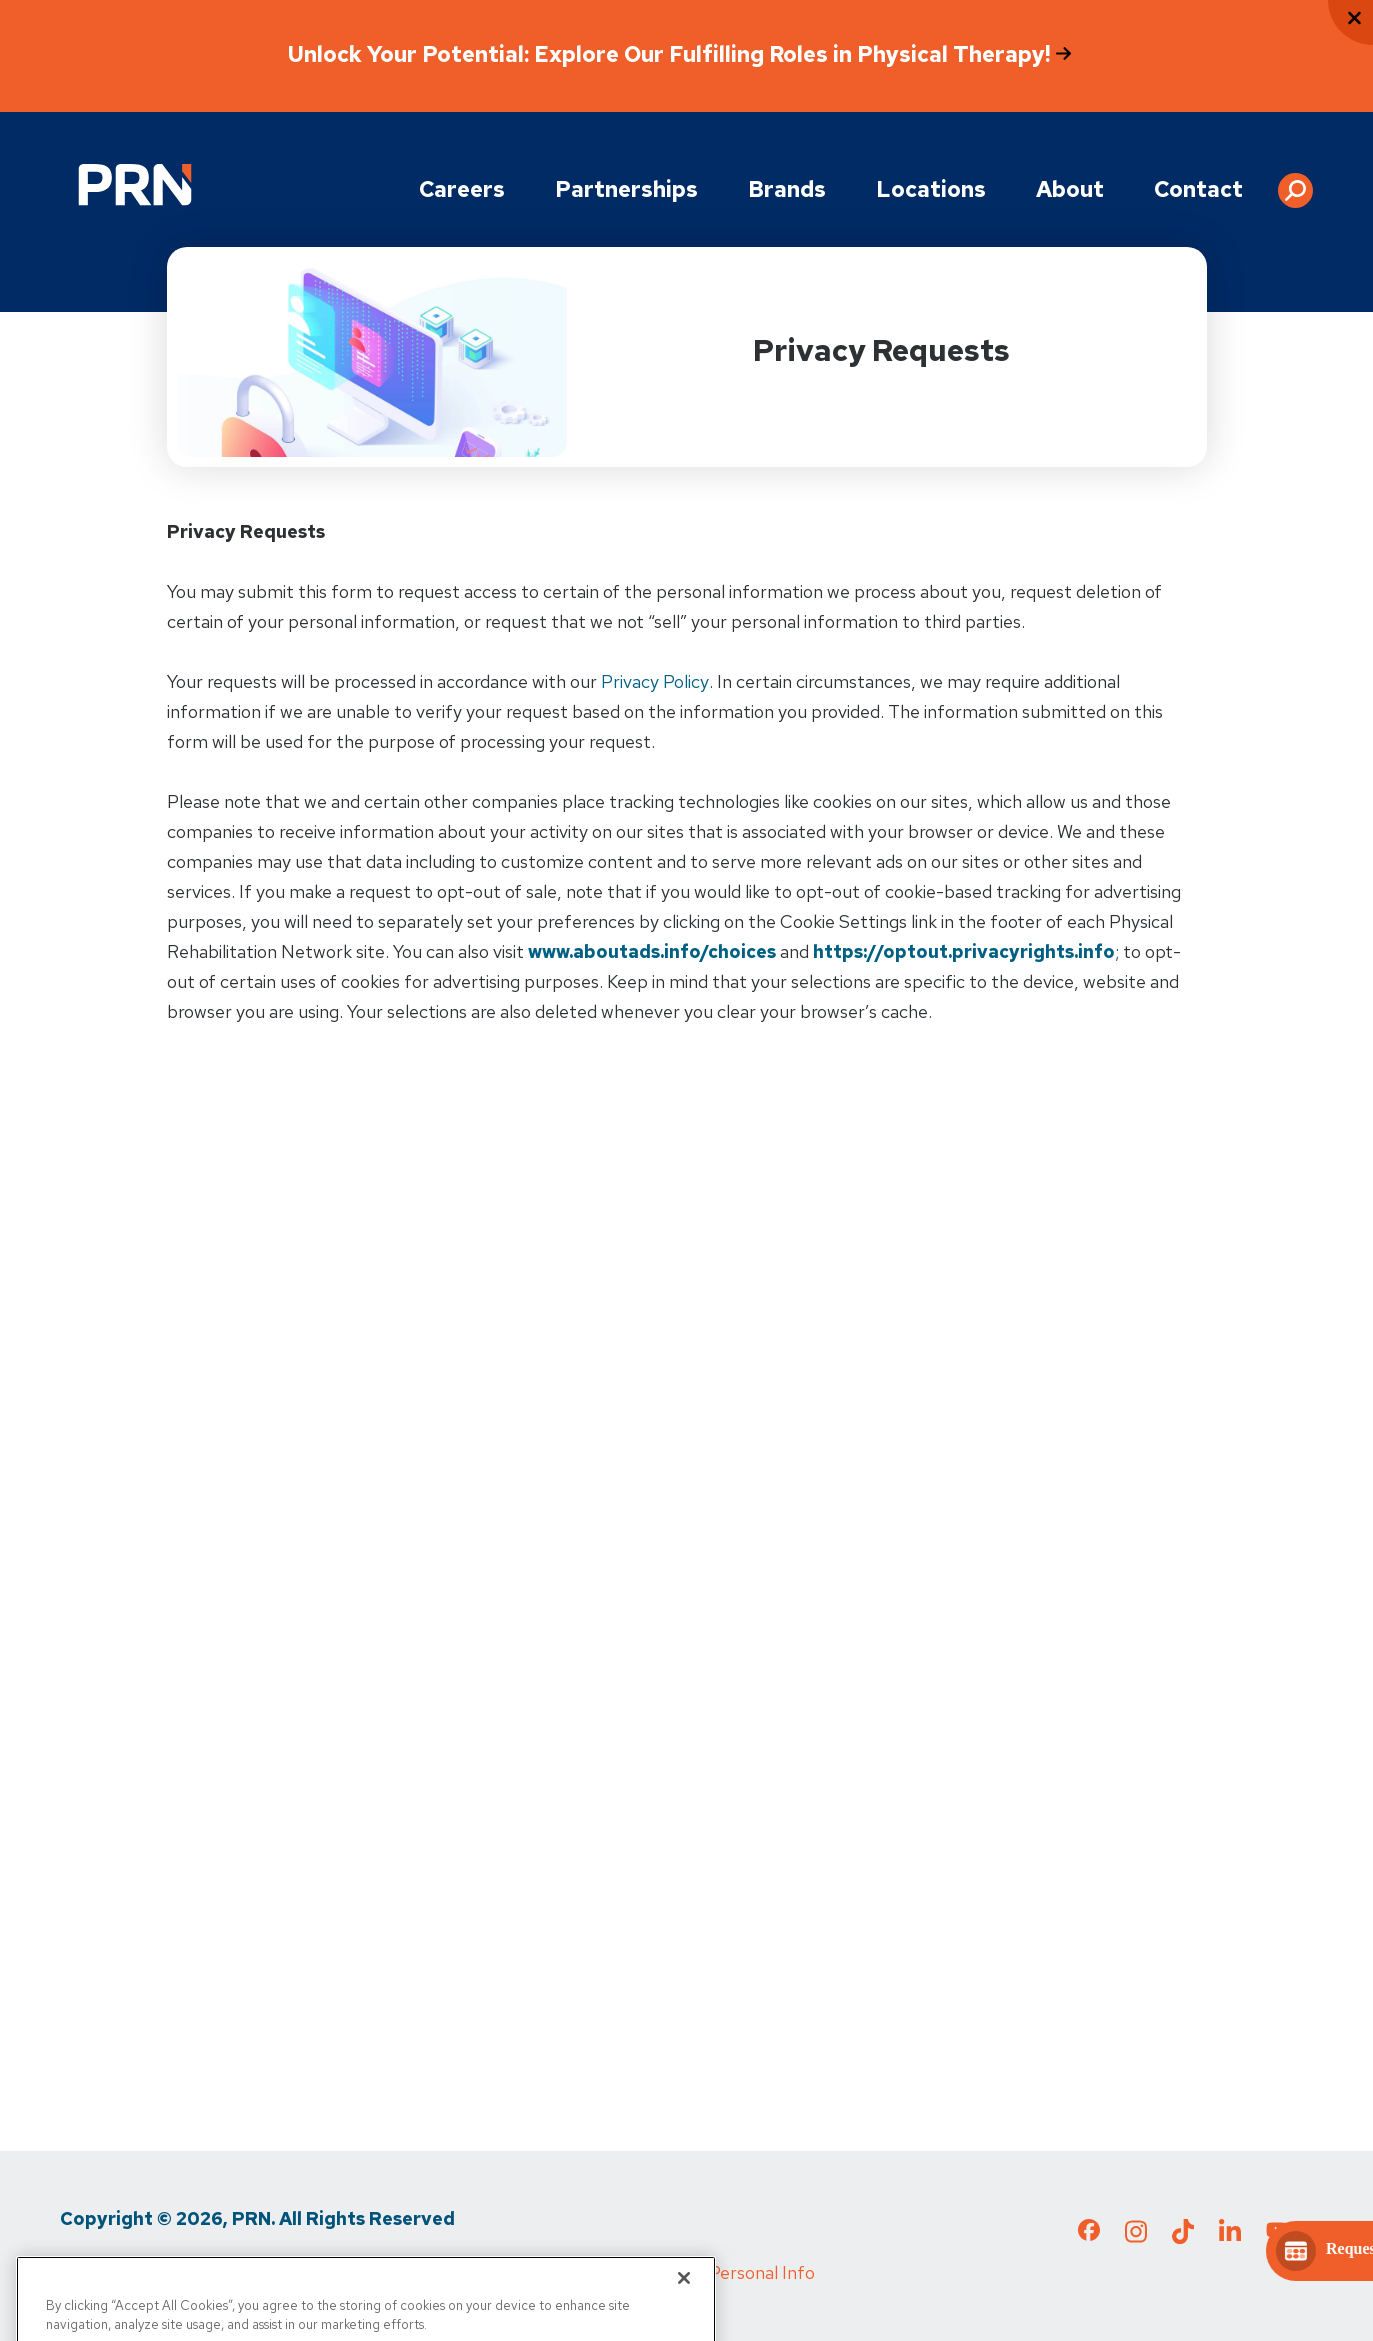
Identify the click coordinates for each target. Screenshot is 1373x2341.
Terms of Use (247, 2272)
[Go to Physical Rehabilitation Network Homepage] (135, 184)
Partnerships (626, 189)
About (1070, 189)
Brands (787, 189)
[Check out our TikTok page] (1183, 2237)
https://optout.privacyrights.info (964, 951)
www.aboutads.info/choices (652, 951)
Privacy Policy (655, 681)
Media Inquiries (386, 2272)
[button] (1295, 183)
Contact (1198, 189)
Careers (462, 189)
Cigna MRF (515, 2272)
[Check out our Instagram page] (1136, 2237)
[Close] (684, 2316)
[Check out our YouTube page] (1277, 2233)
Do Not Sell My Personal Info (700, 2272)
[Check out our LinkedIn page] (1230, 2237)
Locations (931, 189)
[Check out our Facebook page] (1089, 2234)
